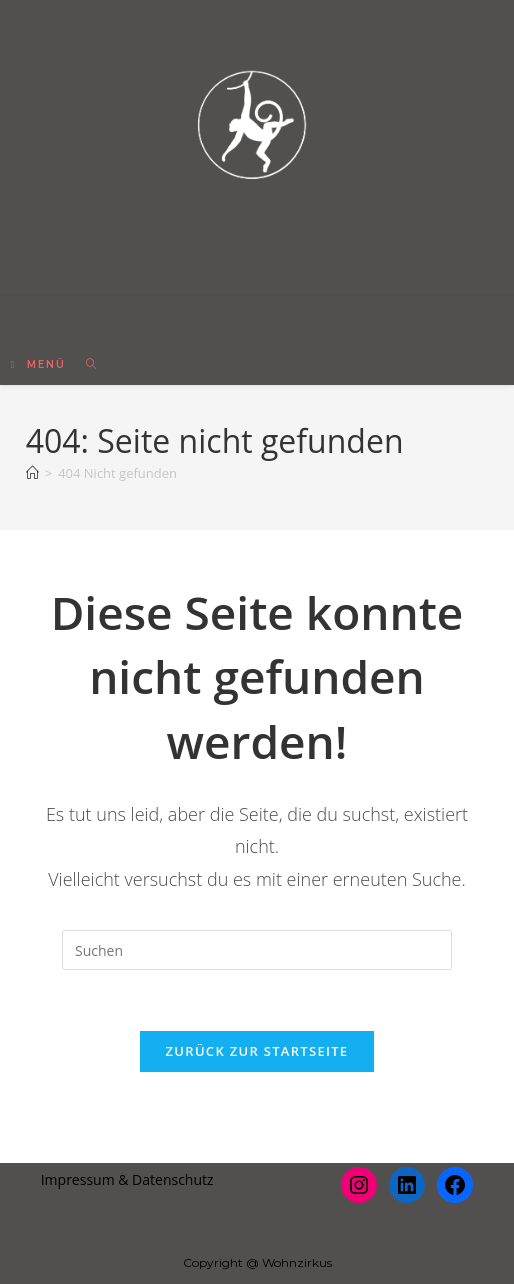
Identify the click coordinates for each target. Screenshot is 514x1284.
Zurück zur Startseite (257, 1051)
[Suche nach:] (84, 364)
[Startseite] (32, 473)
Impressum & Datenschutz (127, 1179)
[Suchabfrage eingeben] (257, 950)
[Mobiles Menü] (41, 364)
